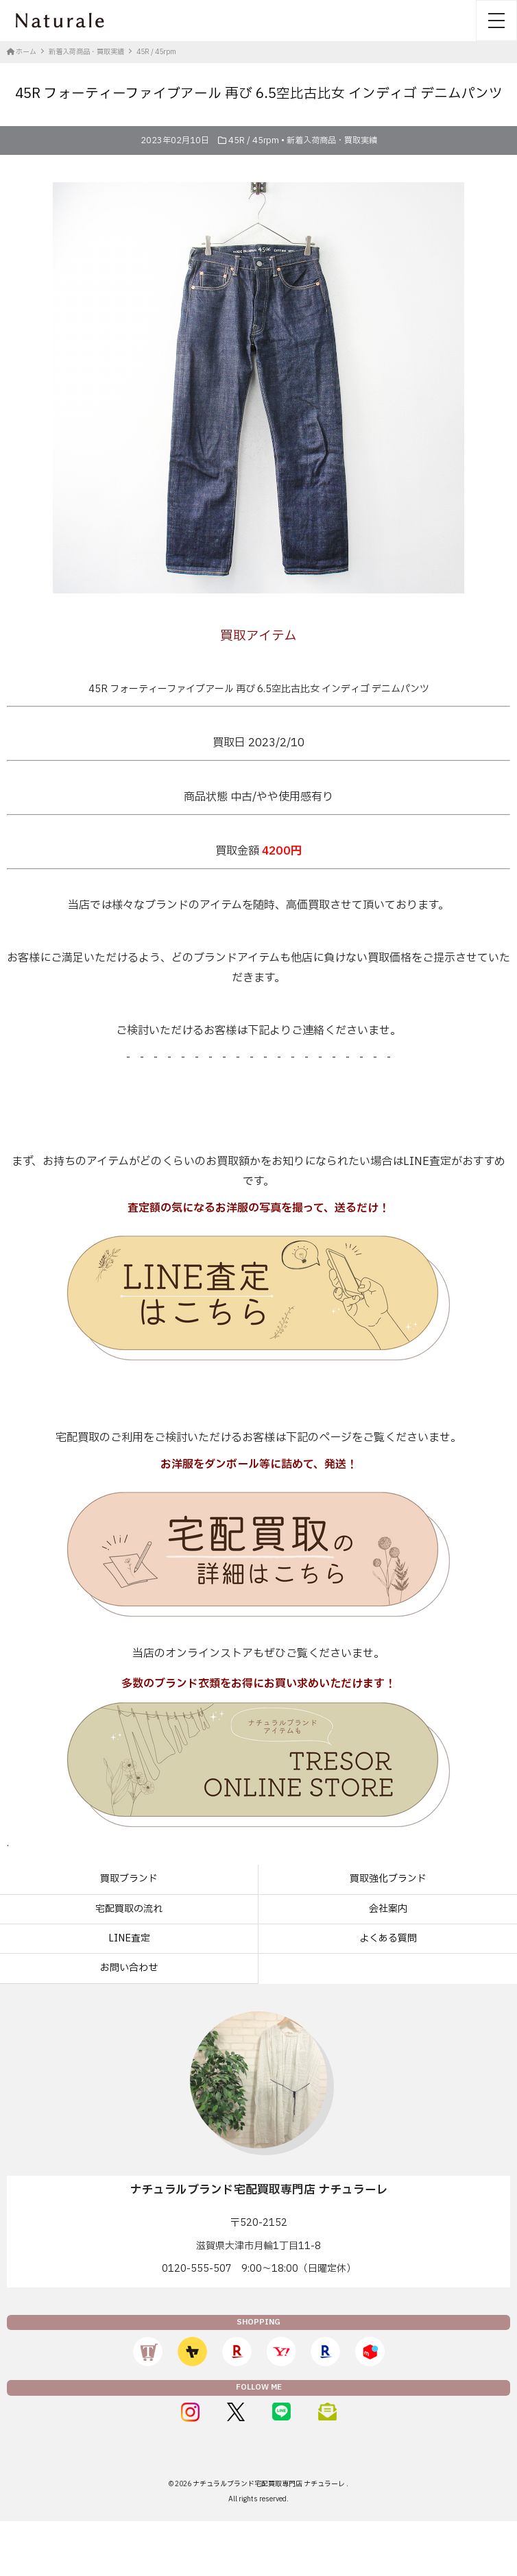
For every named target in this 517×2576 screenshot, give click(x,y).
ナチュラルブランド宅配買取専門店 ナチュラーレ (269, 2484)
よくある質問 (388, 1938)
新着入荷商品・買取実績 (332, 140)
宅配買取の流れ (129, 1909)
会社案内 (388, 1909)
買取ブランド (129, 1879)
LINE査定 (129, 1938)
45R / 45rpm (253, 140)
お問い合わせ (129, 1968)
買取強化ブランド (388, 1879)
